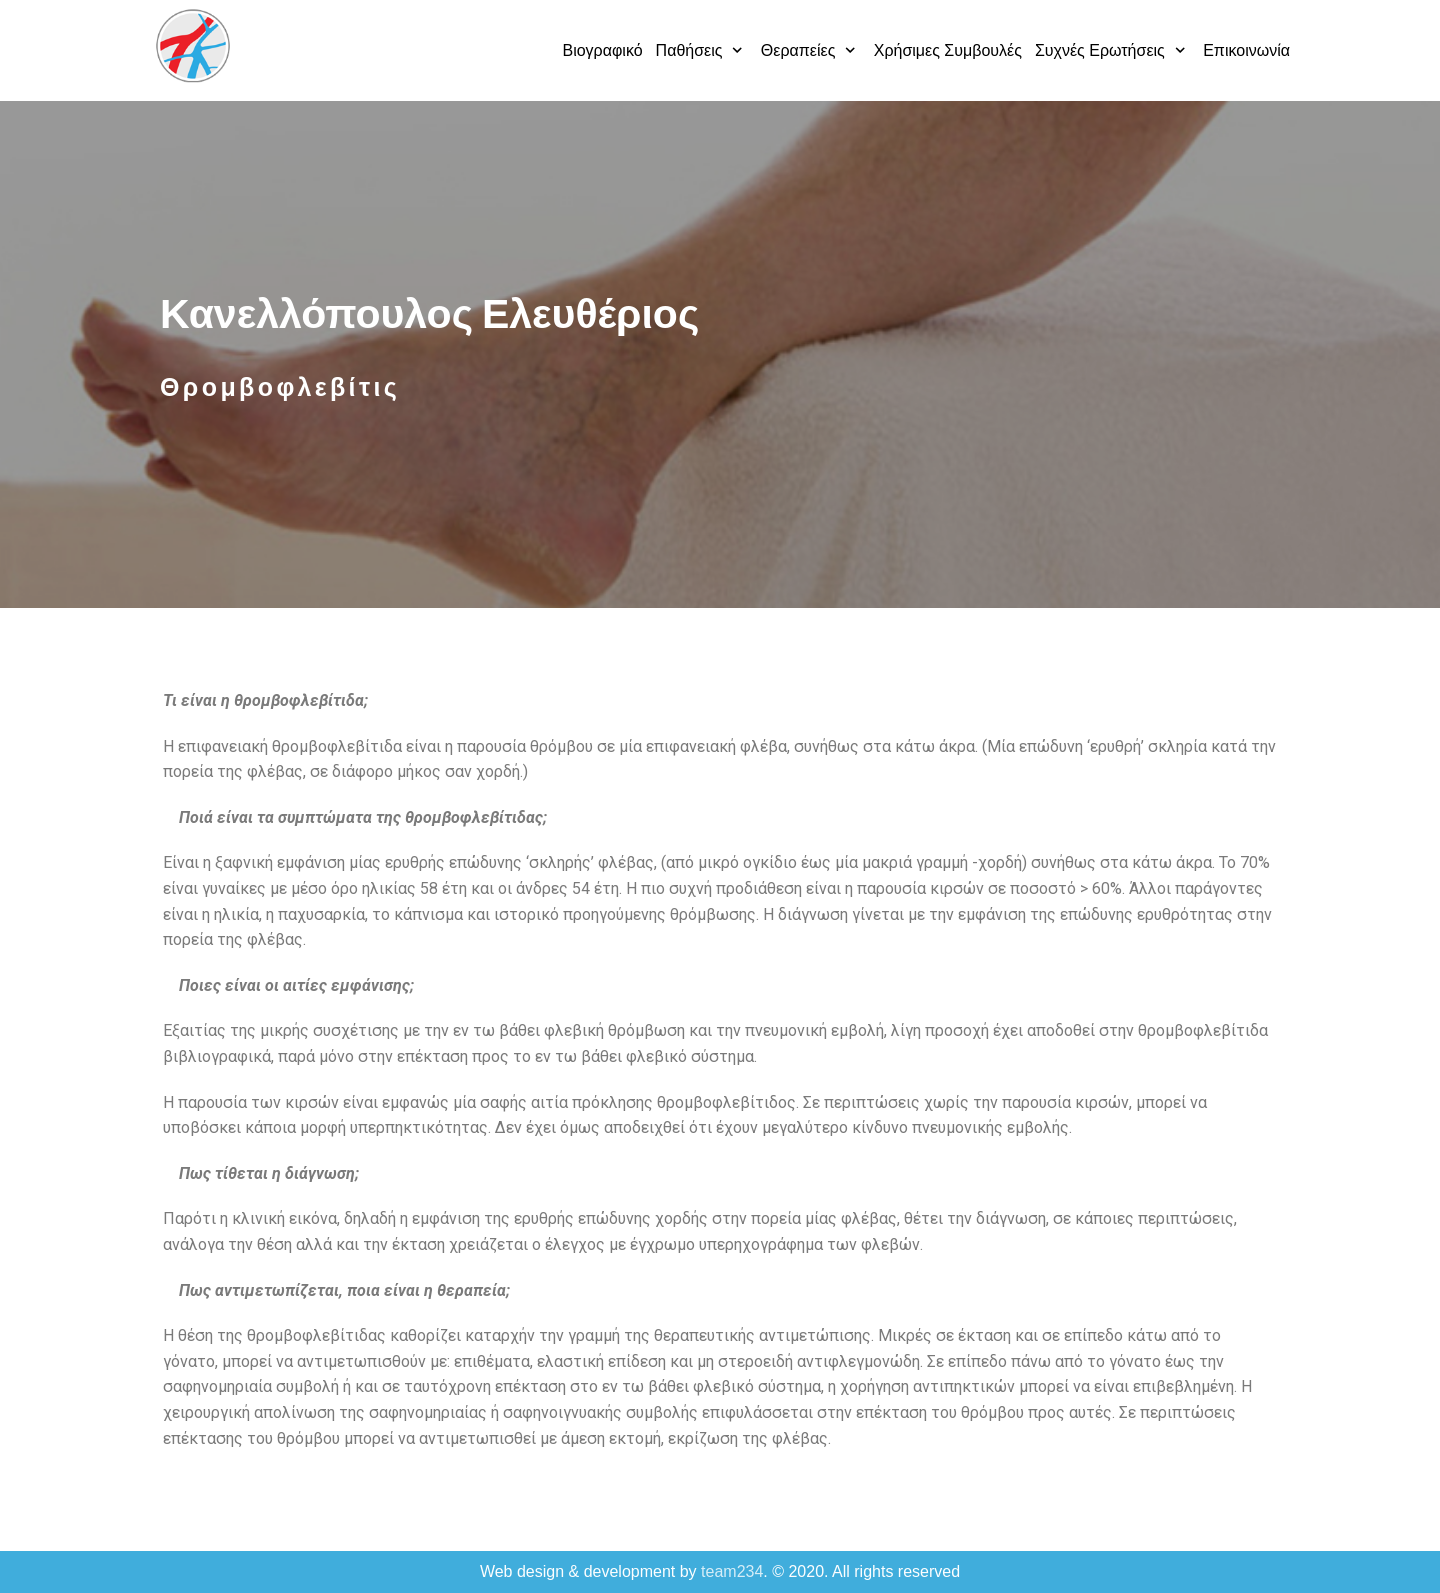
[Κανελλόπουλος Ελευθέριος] (192, 45)
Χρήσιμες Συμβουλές (948, 50)
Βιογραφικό (602, 50)
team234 (732, 1571)
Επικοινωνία (1246, 50)
